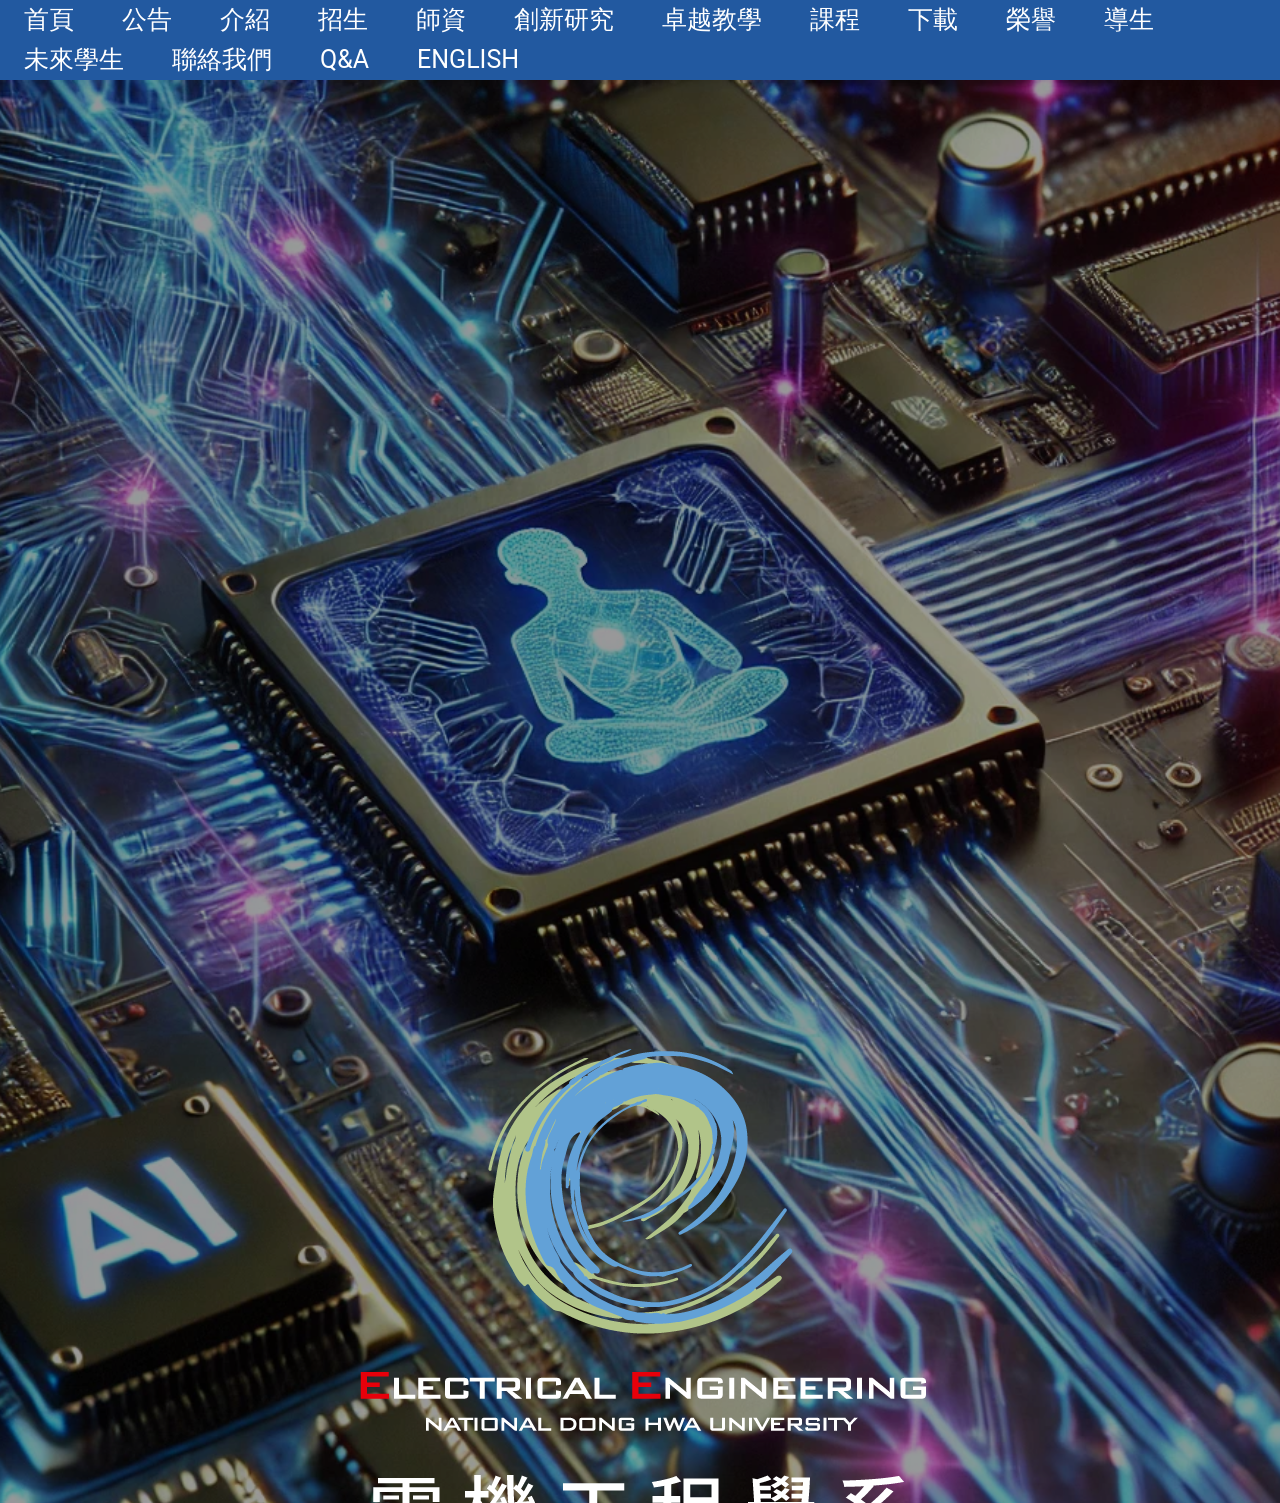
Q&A (344, 59)
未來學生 (74, 59)
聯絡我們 (222, 59)
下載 (933, 19)
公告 (147, 19)
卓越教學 (712, 19)
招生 (343, 19)
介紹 (245, 19)
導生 (1129, 19)
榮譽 (1031, 19)
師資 (441, 19)
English (468, 59)
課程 (835, 19)
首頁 (49, 19)
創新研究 (564, 19)
